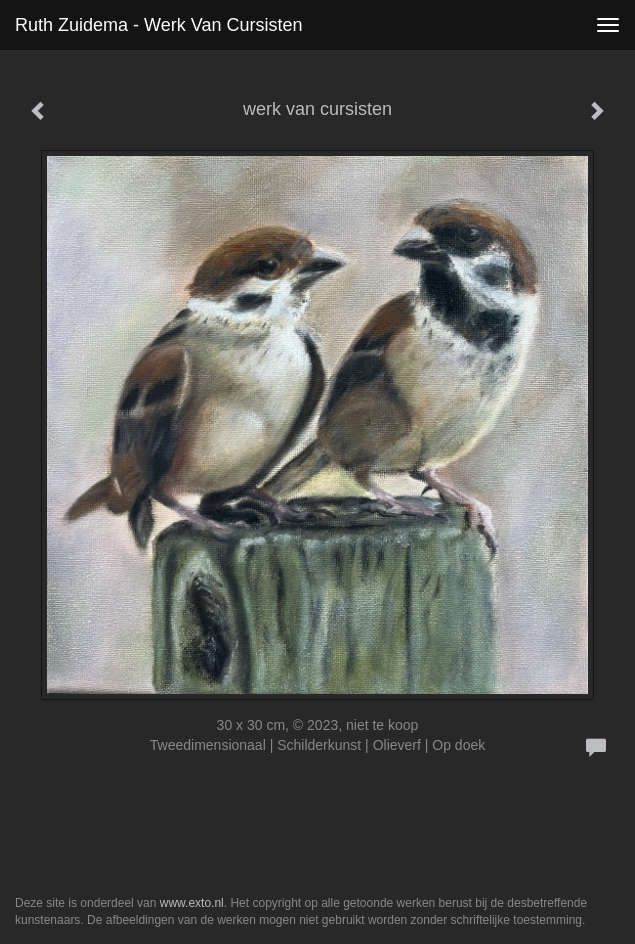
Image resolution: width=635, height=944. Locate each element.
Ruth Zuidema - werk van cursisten (158, 25)
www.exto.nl (192, 903)
